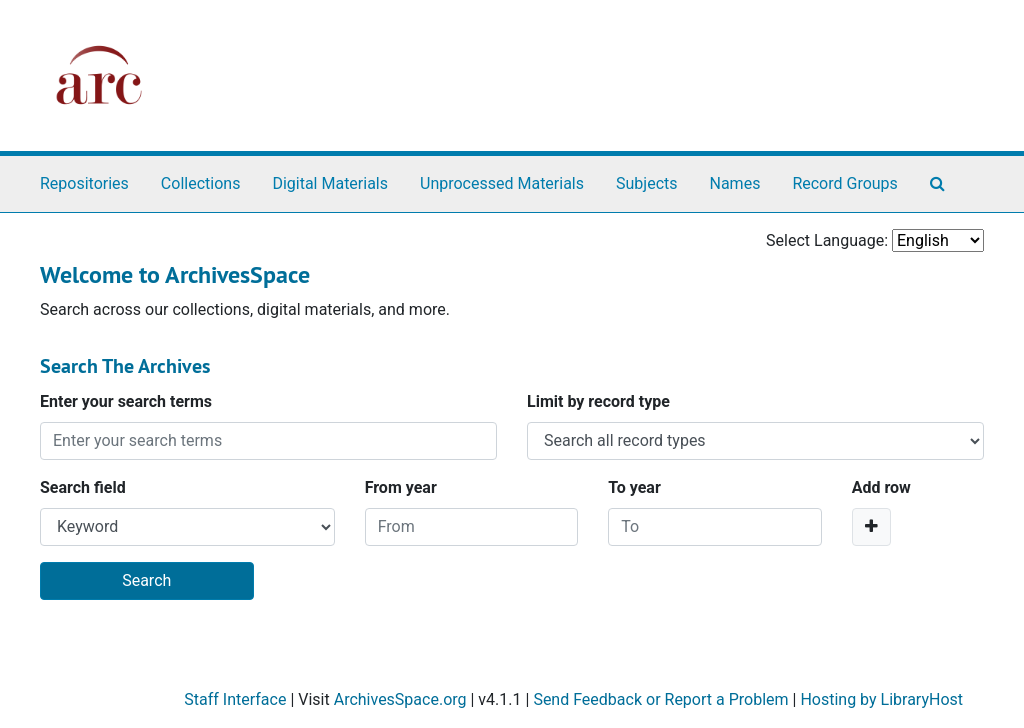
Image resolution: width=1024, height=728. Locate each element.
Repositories (84, 183)
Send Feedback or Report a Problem (660, 699)
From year (401, 487)
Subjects (646, 183)
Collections (201, 183)
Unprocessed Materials (502, 183)
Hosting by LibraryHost (881, 699)
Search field (83, 487)
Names (735, 183)
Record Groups (844, 183)
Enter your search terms (126, 401)
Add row (881, 487)
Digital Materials (330, 183)
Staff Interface (235, 699)
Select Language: (827, 240)
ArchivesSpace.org (400, 699)
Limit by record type (598, 401)
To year (634, 487)
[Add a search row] (871, 527)
